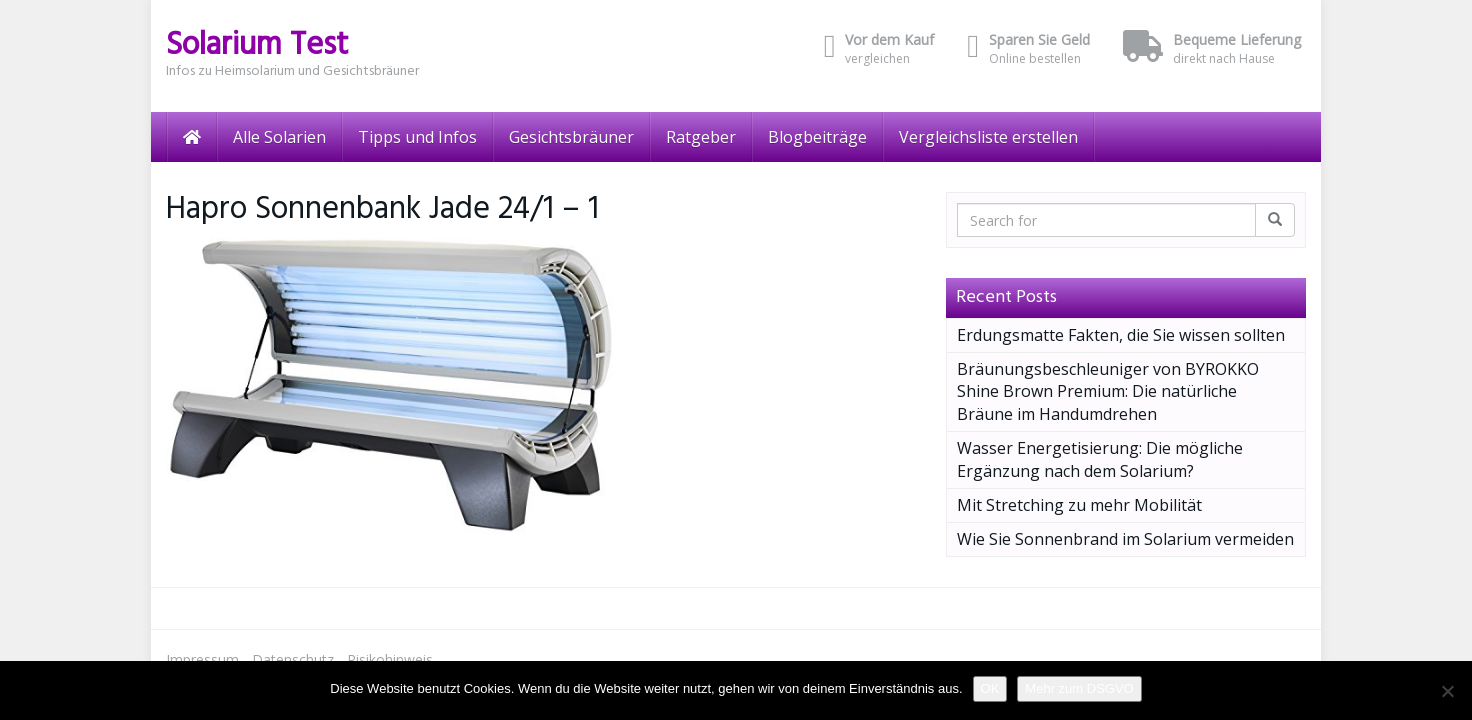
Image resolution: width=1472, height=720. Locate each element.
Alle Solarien (279, 137)
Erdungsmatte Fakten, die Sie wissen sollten (1121, 335)
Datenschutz (293, 659)
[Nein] (1447, 691)
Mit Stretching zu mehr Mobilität (1079, 505)
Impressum (202, 659)
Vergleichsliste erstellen (988, 137)
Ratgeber (701, 137)
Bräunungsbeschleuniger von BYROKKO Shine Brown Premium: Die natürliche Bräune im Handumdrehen (1108, 392)
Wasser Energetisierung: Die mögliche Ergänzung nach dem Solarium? (1100, 459)
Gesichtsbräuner (571, 137)
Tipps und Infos (417, 137)
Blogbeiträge (817, 137)
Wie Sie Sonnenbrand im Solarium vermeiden (1125, 539)
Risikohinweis (390, 659)
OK (990, 688)
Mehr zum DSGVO (1079, 688)
